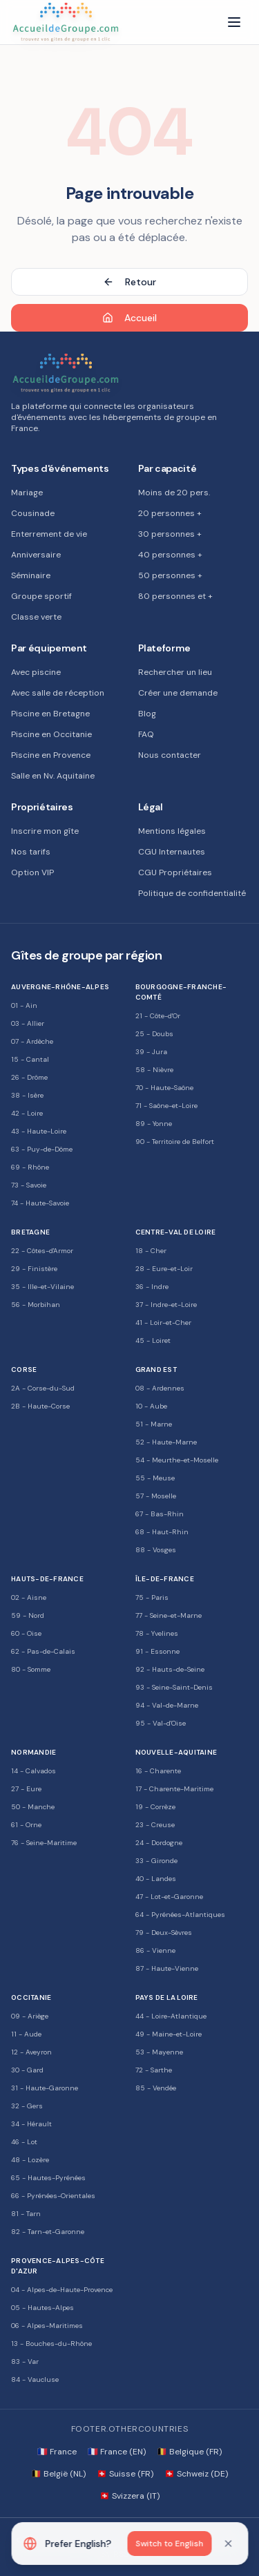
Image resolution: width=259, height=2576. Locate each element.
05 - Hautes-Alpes (42, 2307)
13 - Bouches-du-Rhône (51, 2343)
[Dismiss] (228, 2543)
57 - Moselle (155, 1495)
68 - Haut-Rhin (162, 1531)
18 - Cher (150, 1250)
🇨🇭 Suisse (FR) (125, 2473)
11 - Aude (26, 2034)
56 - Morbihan (35, 1304)
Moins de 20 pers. (174, 492)
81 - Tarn (26, 2213)
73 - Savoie (28, 1185)
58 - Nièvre (154, 1069)
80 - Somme (30, 1669)
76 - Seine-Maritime (44, 1842)
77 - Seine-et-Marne (168, 1615)
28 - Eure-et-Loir (164, 1268)
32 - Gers (27, 2105)
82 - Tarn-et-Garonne (47, 2231)
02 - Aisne (28, 1597)
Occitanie (31, 1997)
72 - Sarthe (153, 2069)
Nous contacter (169, 755)
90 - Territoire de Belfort (174, 1141)
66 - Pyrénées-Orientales (53, 2195)
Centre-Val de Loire (175, 1232)
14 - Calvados (33, 1770)
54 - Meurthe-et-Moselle (176, 1460)
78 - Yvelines (156, 1633)
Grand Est (156, 1369)
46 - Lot (24, 2141)
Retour (129, 282)
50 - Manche (33, 1806)
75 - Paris (152, 1597)
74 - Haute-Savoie (40, 1203)
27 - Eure (26, 1788)
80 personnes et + (175, 596)
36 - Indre (152, 1286)
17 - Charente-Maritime (174, 1788)
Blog (147, 713)
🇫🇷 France (57, 2451)
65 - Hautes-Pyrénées (48, 2177)
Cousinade (33, 513)
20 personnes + (170, 513)
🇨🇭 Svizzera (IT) (129, 2495)
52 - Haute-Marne (166, 1442)
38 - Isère (27, 1095)
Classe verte (36, 616)
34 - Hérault (31, 2123)
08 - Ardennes (159, 1388)
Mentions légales (172, 831)
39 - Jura (151, 1051)
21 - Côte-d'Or (157, 1015)
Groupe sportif (41, 596)
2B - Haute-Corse (40, 1406)
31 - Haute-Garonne (44, 2087)
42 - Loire (27, 1113)
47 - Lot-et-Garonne (169, 1896)
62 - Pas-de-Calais (43, 1651)
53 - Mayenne (159, 2052)
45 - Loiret (153, 1340)
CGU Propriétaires (175, 872)
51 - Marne (153, 1424)
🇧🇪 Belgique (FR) (189, 2451)
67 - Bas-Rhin (159, 1513)
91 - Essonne (157, 1651)
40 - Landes (155, 1878)
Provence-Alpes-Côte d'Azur (57, 2266)
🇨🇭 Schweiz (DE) (196, 2473)
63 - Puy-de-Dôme (42, 1149)
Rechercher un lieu (175, 672)
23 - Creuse (155, 1824)
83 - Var (25, 2361)
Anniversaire (36, 554)
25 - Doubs (154, 1033)
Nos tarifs (30, 851)
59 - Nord (27, 1615)
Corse (24, 1369)
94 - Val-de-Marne (166, 1705)
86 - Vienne (155, 1950)
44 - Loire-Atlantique (171, 2016)
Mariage (27, 492)
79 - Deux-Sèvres (163, 1932)
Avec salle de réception (57, 692)
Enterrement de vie (49, 534)
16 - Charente (158, 1770)
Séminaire (30, 575)
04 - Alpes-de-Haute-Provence (62, 2289)
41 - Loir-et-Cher (163, 1322)
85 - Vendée (155, 2087)
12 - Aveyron (31, 2052)
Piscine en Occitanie (51, 734)
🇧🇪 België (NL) (58, 2473)
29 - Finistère (34, 1268)
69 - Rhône (30, 1167)
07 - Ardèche (32, 1041)
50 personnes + (170, 575)
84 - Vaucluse (35, 2379)
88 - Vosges (155, 1549)
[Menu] (234, 22)
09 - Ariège (29, 2016)
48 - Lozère (30, 2159)
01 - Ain (24, 1005)
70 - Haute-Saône (164, 1087)
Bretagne (30, 1232)
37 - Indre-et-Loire (166, 1304)
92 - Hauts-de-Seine (169, 1669)
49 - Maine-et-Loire (168, 2034)
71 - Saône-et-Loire (166, 1105)
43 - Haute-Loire (38, 1131)
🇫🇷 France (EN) (117, 2451)
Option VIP (32, 872)
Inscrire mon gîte (45, 831)
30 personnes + (170, 534)
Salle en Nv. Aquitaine (53, 775)
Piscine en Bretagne (50, 713)
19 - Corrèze (155, 1806)
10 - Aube (151, 1406)
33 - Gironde (156, 1860)
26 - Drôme (29, 1077)
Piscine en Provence (50, 755)
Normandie (33, 1752)
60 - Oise (26, 1633)
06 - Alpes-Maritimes (47, 2325)
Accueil (129, 318)
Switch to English (169, 2543)
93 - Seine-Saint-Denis (174, 1687)
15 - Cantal (30, 1059)
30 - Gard (27, 2069)
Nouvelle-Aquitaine (176, 1752)
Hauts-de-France (47, 1578)
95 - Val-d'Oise (160, 1723)
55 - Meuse (155, 1477)
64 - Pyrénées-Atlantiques (180, 1914)
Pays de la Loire (166, 1997)
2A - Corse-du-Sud (43, 1388)
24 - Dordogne (158, 1842)
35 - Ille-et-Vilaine (42, 1286)
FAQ (146, 734)
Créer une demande (178, 692)
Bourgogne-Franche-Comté (181, 992)
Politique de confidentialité (192, 893)
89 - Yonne (153, 1123)
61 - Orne (26, 1824)
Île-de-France (164, 1578)
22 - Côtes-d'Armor (42, 1250)
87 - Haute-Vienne (166, 1968)
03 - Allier (27, 1023)
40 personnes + (170, 554)
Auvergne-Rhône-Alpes (60, 986)
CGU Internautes (171, 851)
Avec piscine (36, 672)
